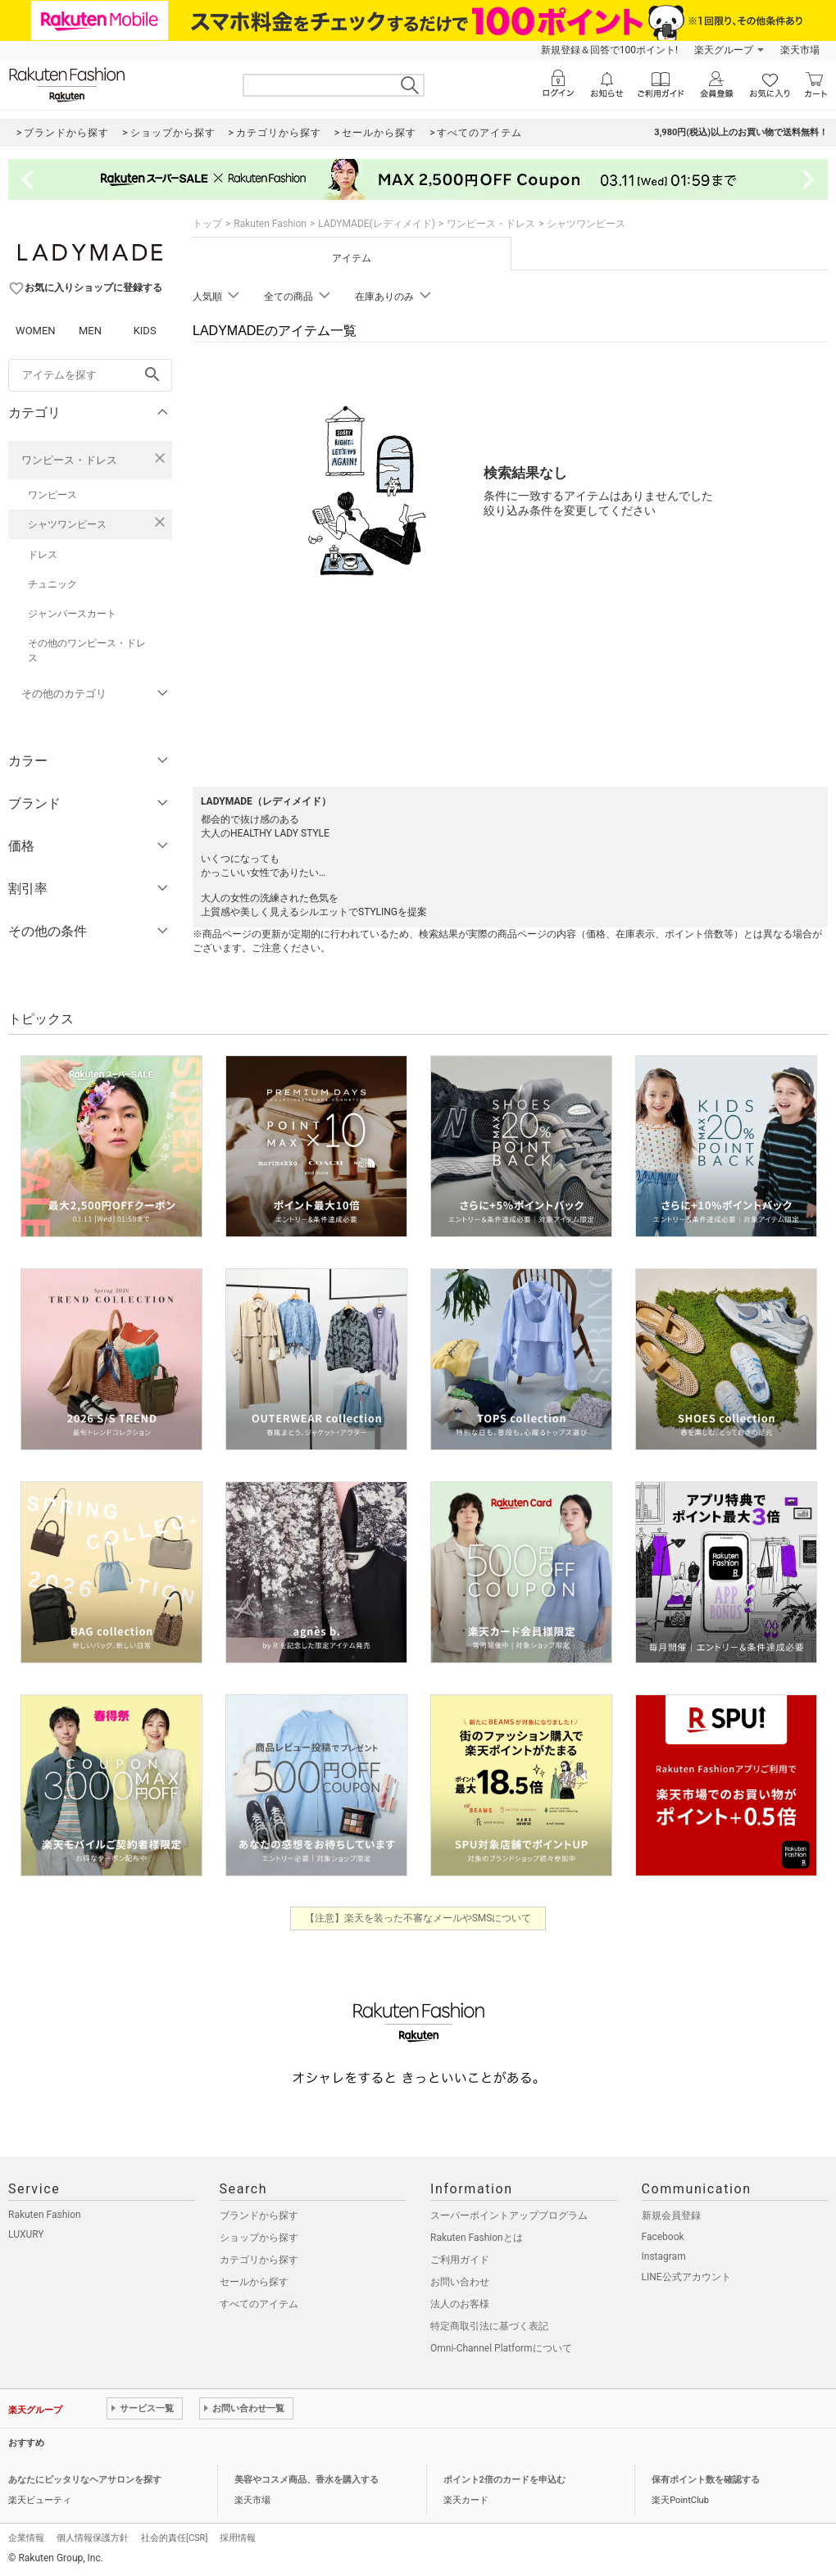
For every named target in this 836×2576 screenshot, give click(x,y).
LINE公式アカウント (686, 2277)
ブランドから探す (259, 2215)
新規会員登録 (671, 2215)
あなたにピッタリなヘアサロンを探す (84, 2479)
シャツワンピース (67, 524)
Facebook (663, 2237)
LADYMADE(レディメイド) (376, 223)
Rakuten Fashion (270, 223)
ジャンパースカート (72, 613)
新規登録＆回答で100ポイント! (609, 50)
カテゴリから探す (259, 2259)
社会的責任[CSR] (174, 2538)
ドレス (42, 554)
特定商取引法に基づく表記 (489, 2326)
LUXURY (26, 2234)
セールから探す (254, 2282)
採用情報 (238, 2538)
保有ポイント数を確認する (706, 2479)
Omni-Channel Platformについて (501, 2348)
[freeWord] (90, 375)
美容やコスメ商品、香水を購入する (306, 2479)
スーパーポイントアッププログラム (509, 2215)
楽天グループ (723, 50)
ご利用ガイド (459, 2259)
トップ (207, 223)
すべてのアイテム (259, 2304)
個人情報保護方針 (93, 2538)
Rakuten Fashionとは (476, 2237)
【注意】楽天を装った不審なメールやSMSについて (418, 1918)
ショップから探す (259, 2237)
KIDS (145, 330)
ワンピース (52, 495)
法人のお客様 (459, 2304)
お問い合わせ (459, 2282)
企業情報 (26, 2538)
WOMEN (36, 330)
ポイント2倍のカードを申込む (504, 2479)
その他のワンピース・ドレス (87, 650)
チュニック (52, 584)
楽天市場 (800, 50)
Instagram (664, 2256)
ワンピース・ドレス (69, 460)
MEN (90, 330)
